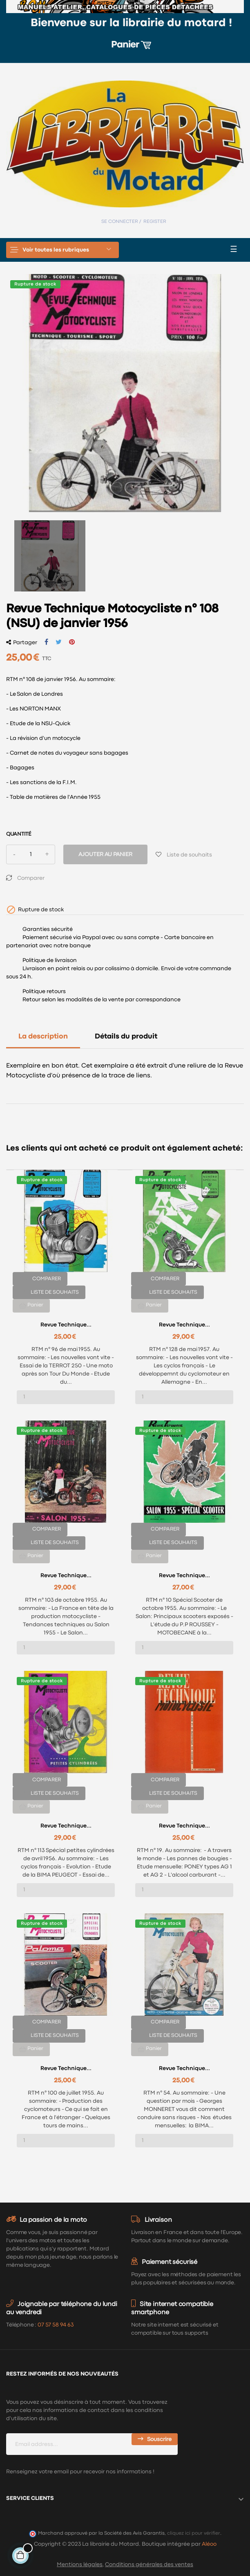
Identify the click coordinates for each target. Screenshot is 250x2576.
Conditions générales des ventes (149, 2564)
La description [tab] (43, 1037)
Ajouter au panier (105, 854)
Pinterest (72, 642)
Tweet (59, 642)
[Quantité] (30, 854)
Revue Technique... (66, 1324)
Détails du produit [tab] (126, 1037)
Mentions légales (80, 2564)
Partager (46, 642)
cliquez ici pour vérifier (193, 2533)
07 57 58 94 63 (56, 2324)
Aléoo (209, 2544)
